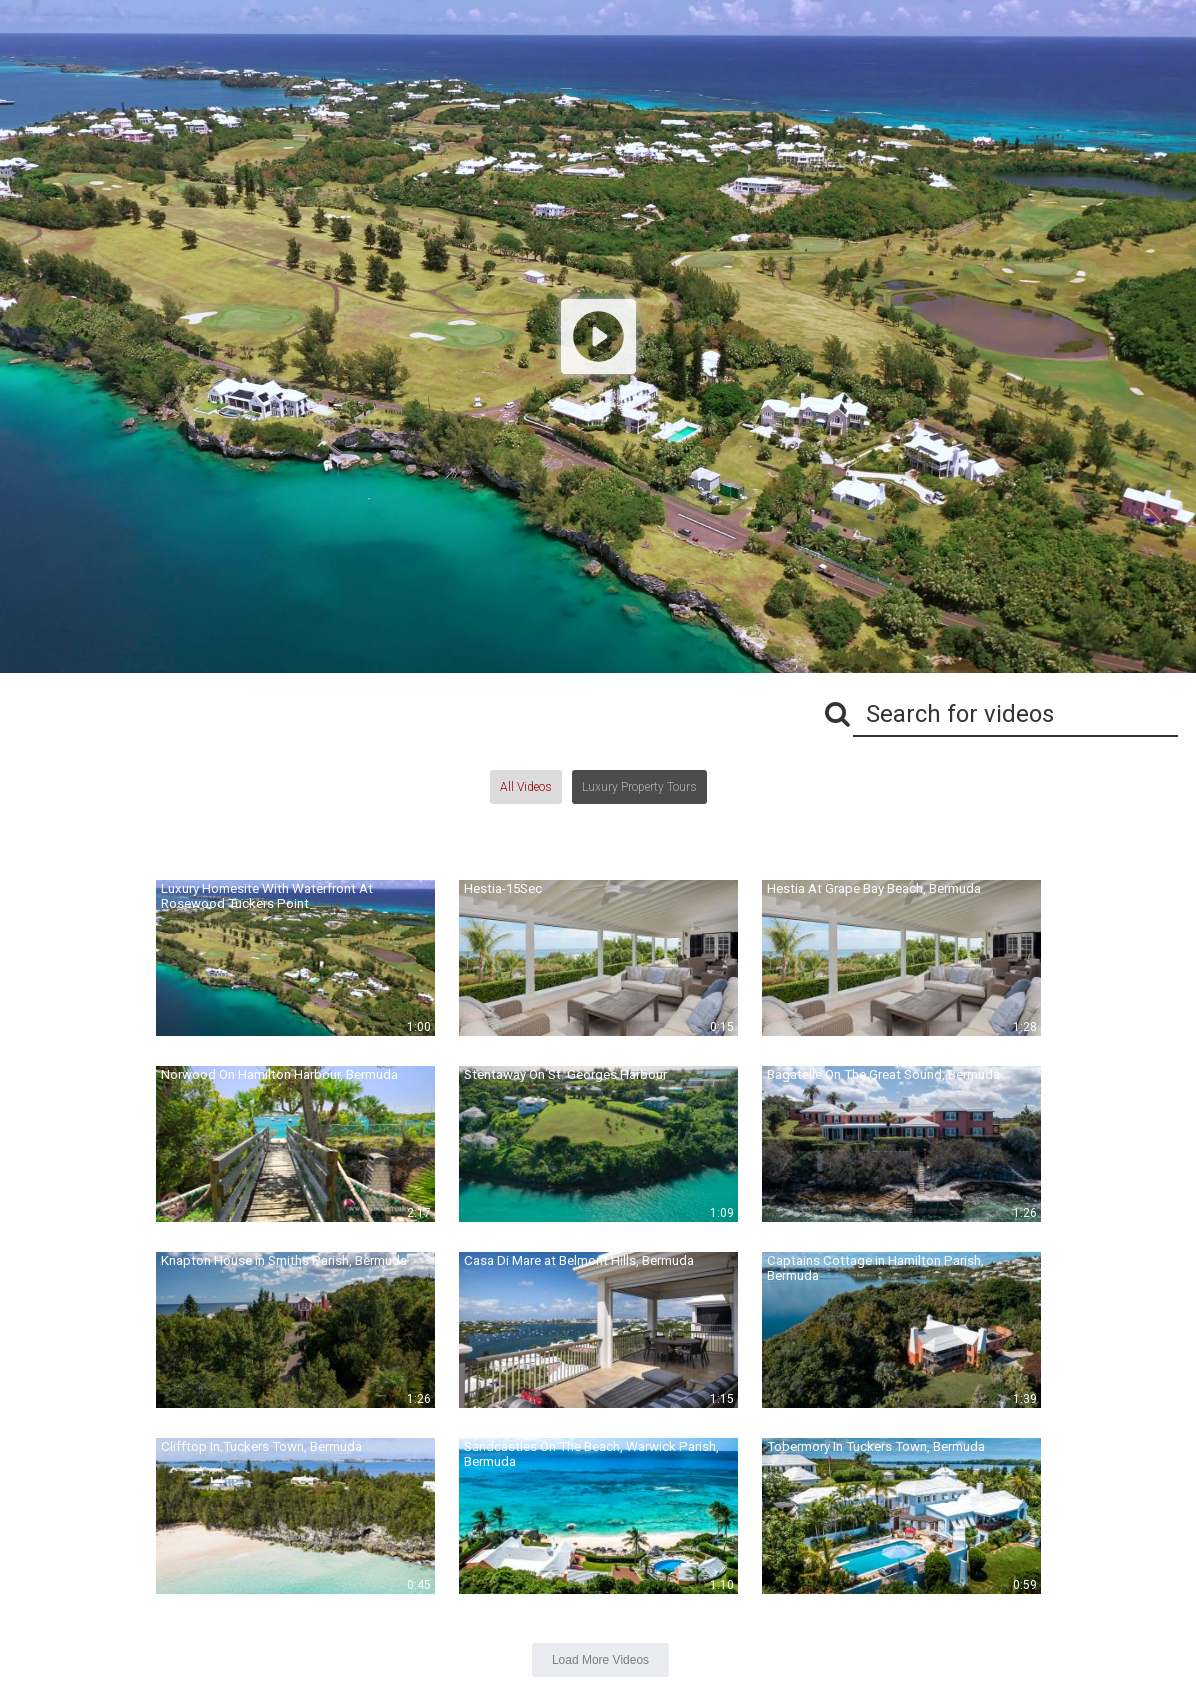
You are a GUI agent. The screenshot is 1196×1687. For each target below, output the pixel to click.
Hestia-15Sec (503, 888)
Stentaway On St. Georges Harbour (565, 1074)
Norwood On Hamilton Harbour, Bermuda (279, 1074)
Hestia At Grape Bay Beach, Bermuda (874, 888)
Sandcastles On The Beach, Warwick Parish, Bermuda (591, 1454)
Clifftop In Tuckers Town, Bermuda (261, 1446)
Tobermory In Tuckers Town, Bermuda (876, 1446)
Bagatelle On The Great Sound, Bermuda (883, 1074)
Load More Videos (600, 1660)
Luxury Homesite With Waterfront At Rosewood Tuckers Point (267, 896)
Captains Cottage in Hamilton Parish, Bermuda (875, 1268)
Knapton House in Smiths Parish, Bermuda (284, 1260)
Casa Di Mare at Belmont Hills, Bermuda (579, 1260)
